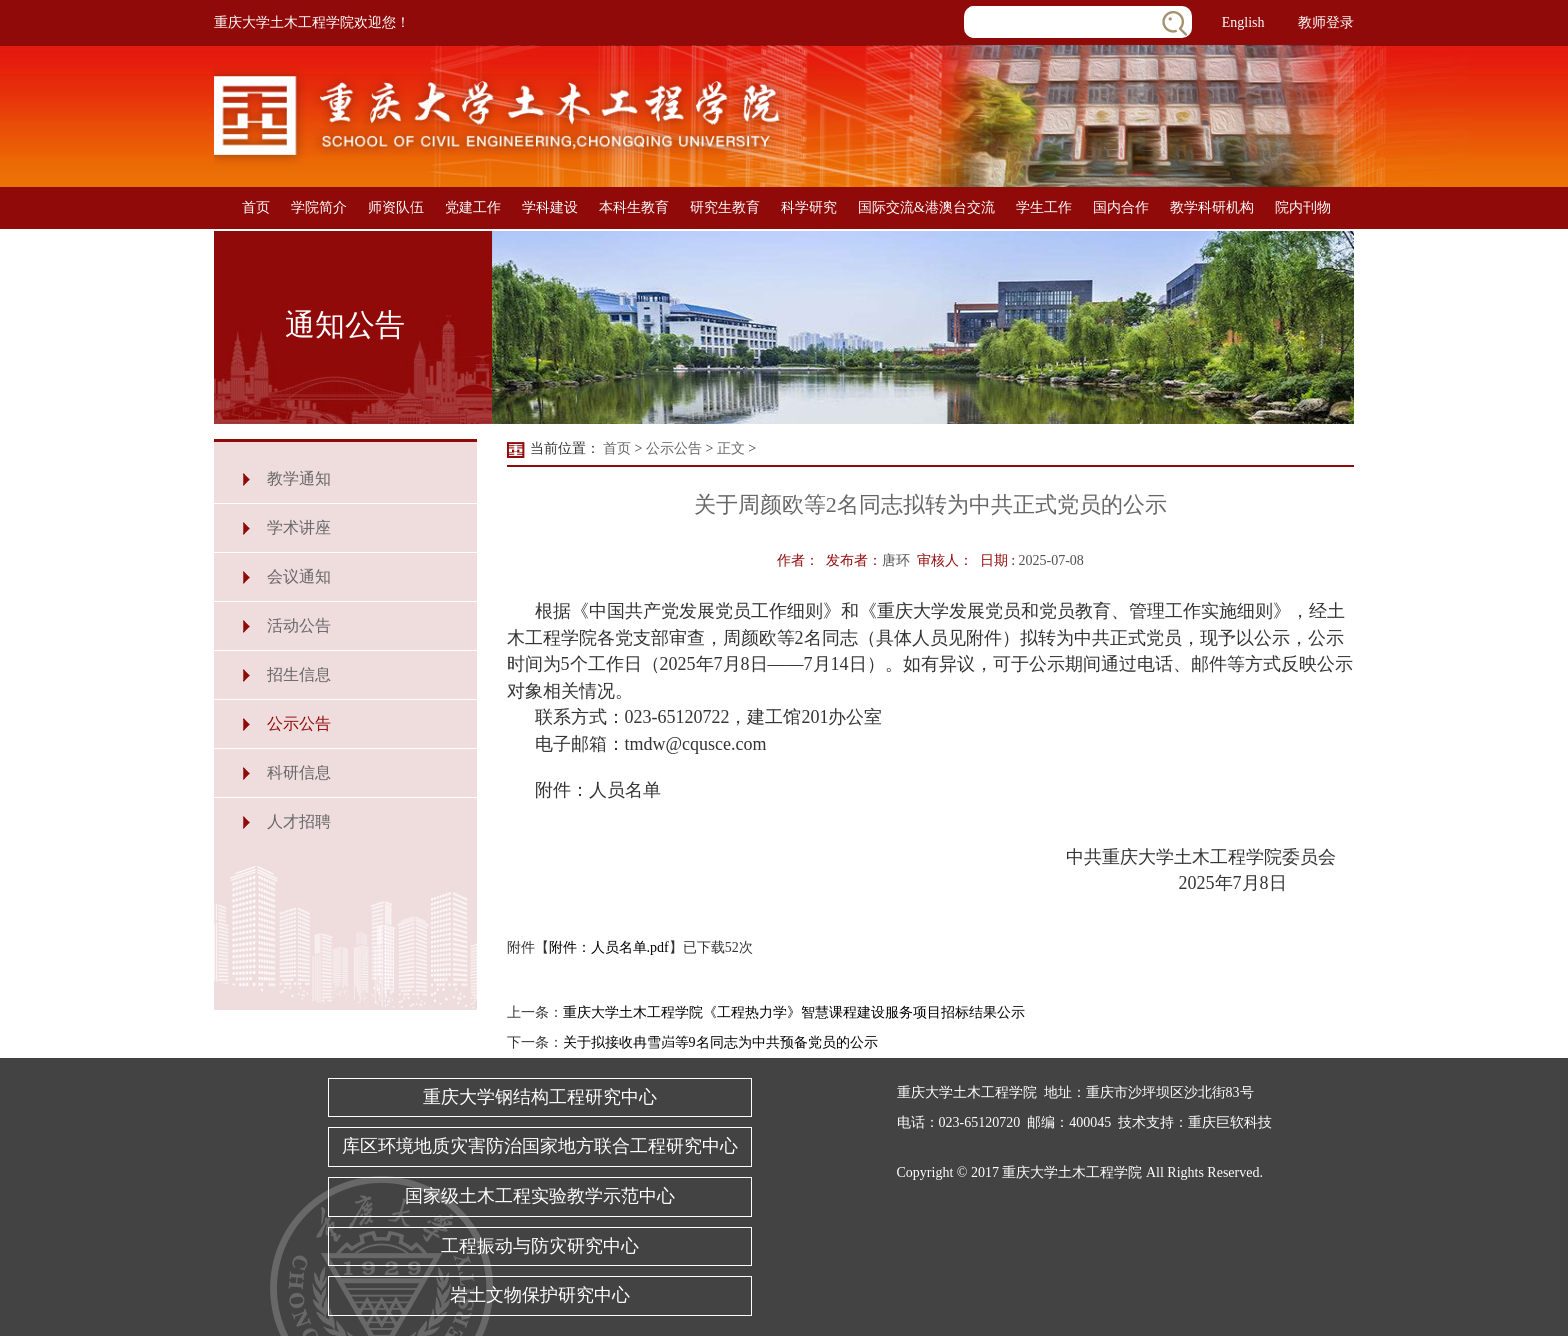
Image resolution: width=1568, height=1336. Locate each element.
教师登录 (1326, 22)
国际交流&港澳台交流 (926, 207)
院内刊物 (1303, 207)
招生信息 (299, 674)
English (1243, 22)
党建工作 (473, 207)
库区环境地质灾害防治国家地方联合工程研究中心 (540, 1146)
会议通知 (299, 576)
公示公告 (299, 723)
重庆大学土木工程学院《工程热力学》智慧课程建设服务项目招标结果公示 (794, 1012)
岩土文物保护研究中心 (540, 1295)
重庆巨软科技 (1230, 1122)
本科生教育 (634, 207)
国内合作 (1121, 207)
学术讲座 (299, 527)
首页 (256, 207)
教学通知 (299, 478)
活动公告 (299, 625)
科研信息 (299, 772)
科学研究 (809, 207)
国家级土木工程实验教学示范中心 (540, 1196)
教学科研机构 (1212, 207)
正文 (731, 448)
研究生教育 (725, 207)
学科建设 (550, 207)
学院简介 (319, 207)
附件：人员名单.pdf (609, 947)
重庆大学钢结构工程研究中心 (540, 1097)
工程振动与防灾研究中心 (540, 1246)
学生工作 (1044, 207)
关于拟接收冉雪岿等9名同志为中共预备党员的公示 (720, 1042)
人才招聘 (299, 821)
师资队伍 (396, 207)
